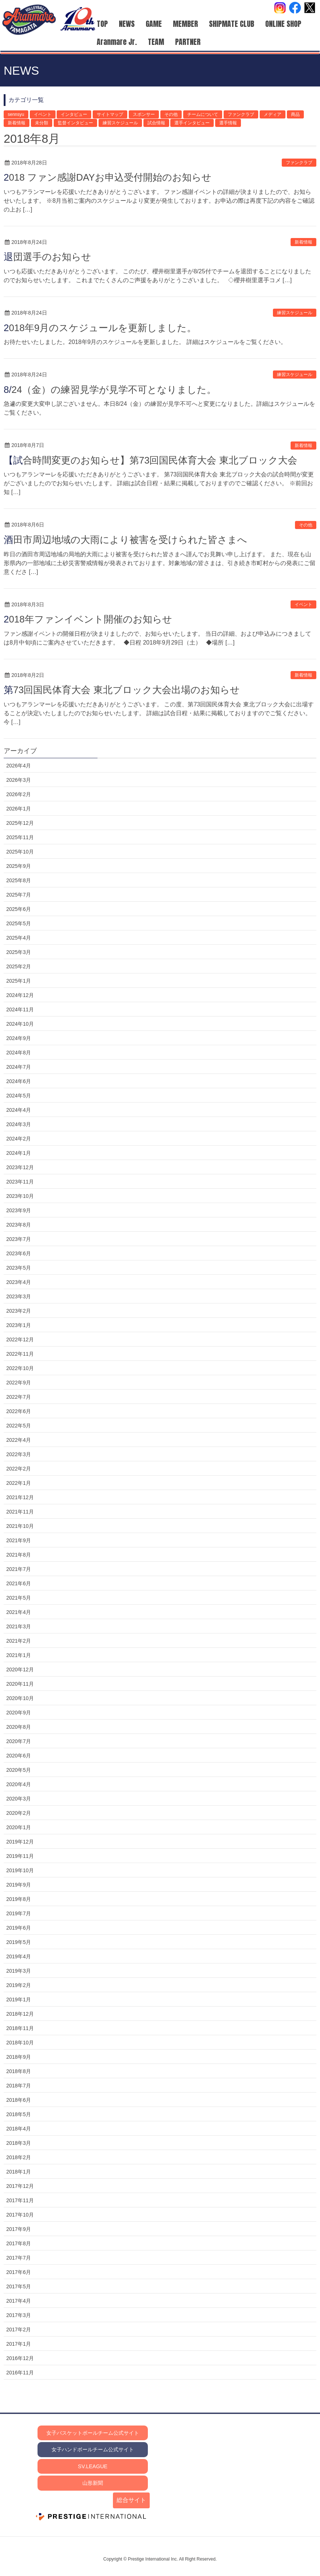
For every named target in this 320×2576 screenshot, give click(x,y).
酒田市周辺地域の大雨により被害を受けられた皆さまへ (125, 540)
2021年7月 (18, 1569)
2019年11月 (20, 1856)
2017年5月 (18, 2286)
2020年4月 (18, 1784)
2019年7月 (18, 1913)
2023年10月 (20, 1196)
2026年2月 (18, 794)
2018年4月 (18, 2129)
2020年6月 (18, 1756)
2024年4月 (18, 1110)
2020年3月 (18, 1799)
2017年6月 (18, 2272)
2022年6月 (18, 1411)
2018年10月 (20, 2042)
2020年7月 (18, 1741)
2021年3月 (18, 1626)
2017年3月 (18, 2315)
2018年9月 (18, 2057)
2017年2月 (18, 2329)
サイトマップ (110, 114)
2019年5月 (18, 1942)
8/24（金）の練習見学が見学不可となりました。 (110, 389)
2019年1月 (18, 1999)
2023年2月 (18, 1311)
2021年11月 (20, 1512)
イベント (42, 114)
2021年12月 (20, 1497)
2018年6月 (18, 2100)
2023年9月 (18, 1210)
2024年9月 (18, 1038)
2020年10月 (20, 1698)
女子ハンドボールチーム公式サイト (92, 2449)
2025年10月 (20, 852)
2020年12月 (20, 1669)
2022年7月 (18, 1397)
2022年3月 (18, 1454)
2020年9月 (18, 1712)
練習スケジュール (120, 122)
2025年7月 (18, 895)
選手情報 (228, 122)
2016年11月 (20, 2372)
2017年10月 (20, 2215)
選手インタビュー (192, 122)
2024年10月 (20, 1024)
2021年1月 (18, 1655)
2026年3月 (18, 780)
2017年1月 (18, 2344)
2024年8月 (18, 1052)
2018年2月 (18, 2157)
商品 (295, 114)
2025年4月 (18, 938)
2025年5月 (18, 923)
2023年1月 (18, 1325)
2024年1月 (18, 1153)
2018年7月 (18, 2086)
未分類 (41, 122)
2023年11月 (20, 1182)
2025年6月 (18, 909)
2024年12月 (20, 995)
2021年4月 (18, 1612)
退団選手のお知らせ (47, 257)
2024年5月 (18, 1096)
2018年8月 (18, 2071)
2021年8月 (18, 1555)
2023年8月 (18, 1225)
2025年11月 (20, 837)
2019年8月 (18, 1899)
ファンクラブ (241, 114)
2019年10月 (20, 1870)
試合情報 (156, 122)
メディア (272, 114)
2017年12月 (20, 2186)
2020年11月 (20, 1684)
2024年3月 (18, 1124)
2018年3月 (18, 2143)
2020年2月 (18, 1813)
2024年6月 (18, 1081)
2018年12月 (20, 2014)
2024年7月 (18, 1067)
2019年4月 (18, 1956)
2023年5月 (18, 1268)
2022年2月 (18, 1469)
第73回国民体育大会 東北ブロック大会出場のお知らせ (122, 690)
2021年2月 (18, 1641)
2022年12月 (20, 1339)
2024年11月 (20, 1009)
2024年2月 (18, 1139)
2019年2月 (18, 1985)
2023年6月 (18, 1253)
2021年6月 (18, 1583)
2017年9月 (18, 2229)
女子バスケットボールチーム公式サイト (92, 2433)
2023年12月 (20, 1167)
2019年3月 (18, 1971)
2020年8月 (18, 1727)
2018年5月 (18, 2114)
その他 (171, 114)
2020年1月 (18, 1827)
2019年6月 (18, 1928)
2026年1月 (18, 809)
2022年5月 (18, 1426)
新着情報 (16, 122)
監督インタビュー (75, 122)
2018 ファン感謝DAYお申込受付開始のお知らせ (107, 177)
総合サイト (131, 2500)
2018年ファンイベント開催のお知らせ (88, 619)
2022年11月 (20, 1354)
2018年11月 (20, 2028)
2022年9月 (18, 1382)
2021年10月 (20, 1526)
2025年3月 (18, 952)
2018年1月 (18, 2172)
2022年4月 (18, 1440)
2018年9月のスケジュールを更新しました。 (100, 328)
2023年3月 (18, 1296)
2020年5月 (18, 1770)
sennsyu (16, 114)
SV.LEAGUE (92, 2466)
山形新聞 (92, 2483)
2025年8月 (18, 880)
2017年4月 (18, 2301)
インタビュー (74, 114)
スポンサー (144, 114)
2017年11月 (20, 2200)
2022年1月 (18, 1483)
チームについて (202, 114)
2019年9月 (18, 1885)
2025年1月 (18, 981)
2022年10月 (20, 1368)
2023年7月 (18, 1239)
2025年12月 (20, 823)
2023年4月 (18, 1282)
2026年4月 (18, 766)
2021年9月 (18, 1540)
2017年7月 (18, 2258)
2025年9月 (18, 866)
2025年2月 (18, 966)
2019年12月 (20, 1842)
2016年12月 (20, 2358)
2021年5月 (18, 1598)
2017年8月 (18, 2243)
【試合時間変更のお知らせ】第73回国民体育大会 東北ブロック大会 (150, 460)
